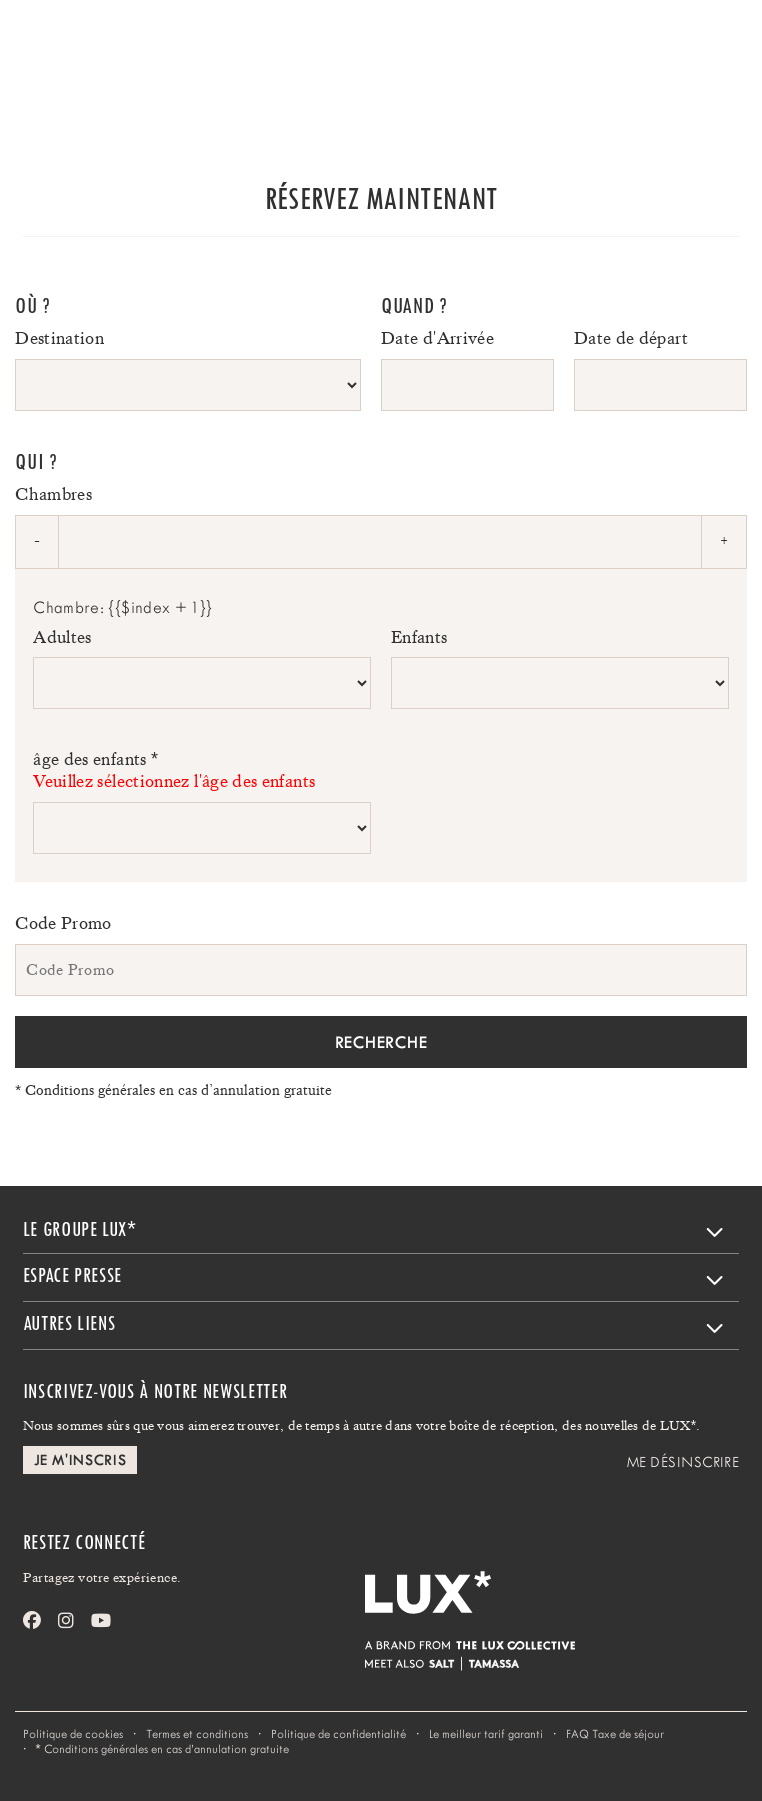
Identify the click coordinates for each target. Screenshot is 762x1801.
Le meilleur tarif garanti (486, 1734)
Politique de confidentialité (338, 1734)
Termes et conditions (197, 1734)
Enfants (419, 637)
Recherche (381, 1042)
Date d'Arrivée (437, 338)
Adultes (62, 637)
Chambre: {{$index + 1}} (122, 608)
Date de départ (631, 338)
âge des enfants (202, 770)
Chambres (53, 494)
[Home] (70, 46)
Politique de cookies (73, 1734)
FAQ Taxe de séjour (615, 1734)
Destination (59, 338)
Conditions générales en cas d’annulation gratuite (173, 1090)
